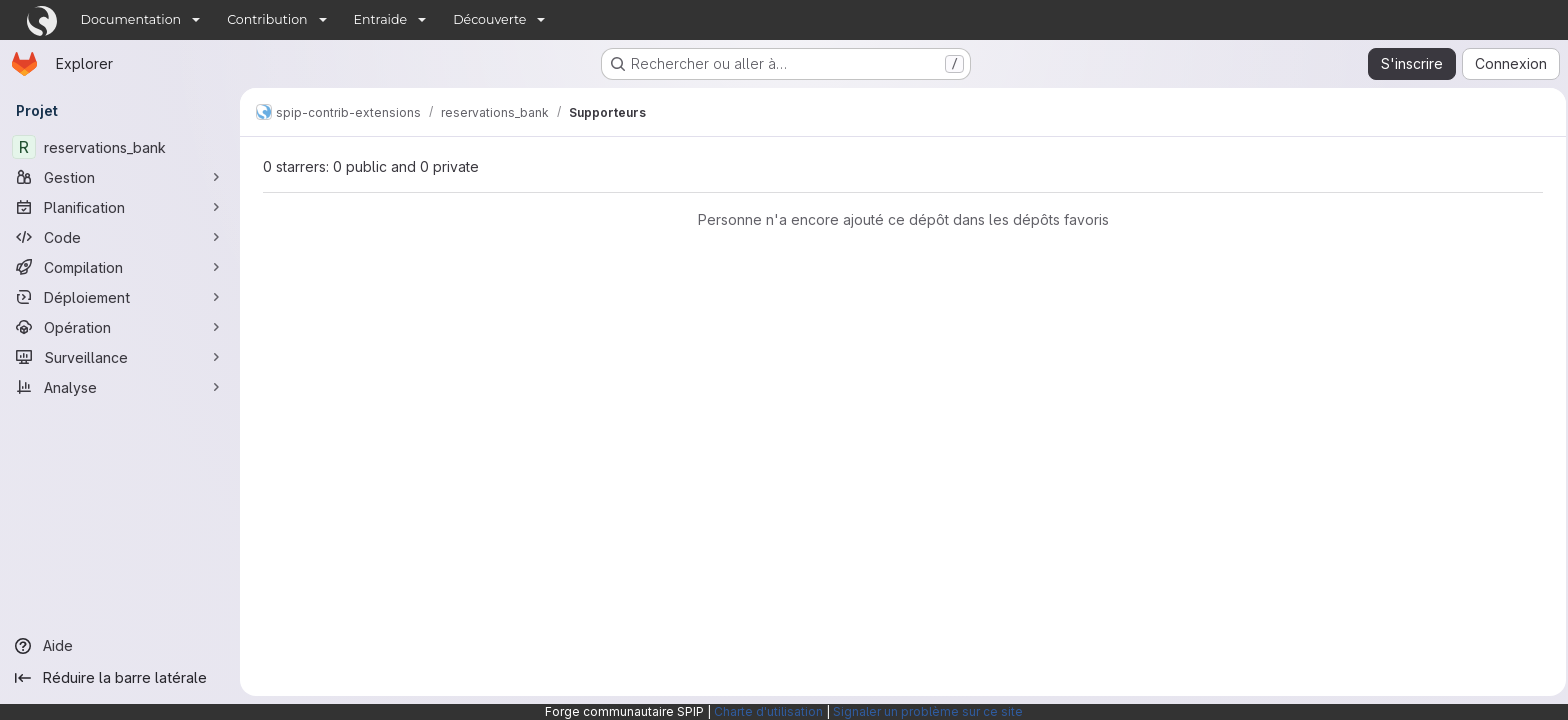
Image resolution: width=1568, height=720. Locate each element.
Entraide (381, 19)
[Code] (120, 237)
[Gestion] (120, 177)
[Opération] (120, 327)
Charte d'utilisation (768, 711)
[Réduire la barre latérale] (120, 678)
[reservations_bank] (120, 147)
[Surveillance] (120, 357)
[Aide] (120, 646)
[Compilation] (120, 267)
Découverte (489, 19)
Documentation (131, 19)
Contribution (267, 19)
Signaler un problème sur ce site (928, 711)
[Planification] (120, 207)
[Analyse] (120, 387)
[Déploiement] (120, 297)
